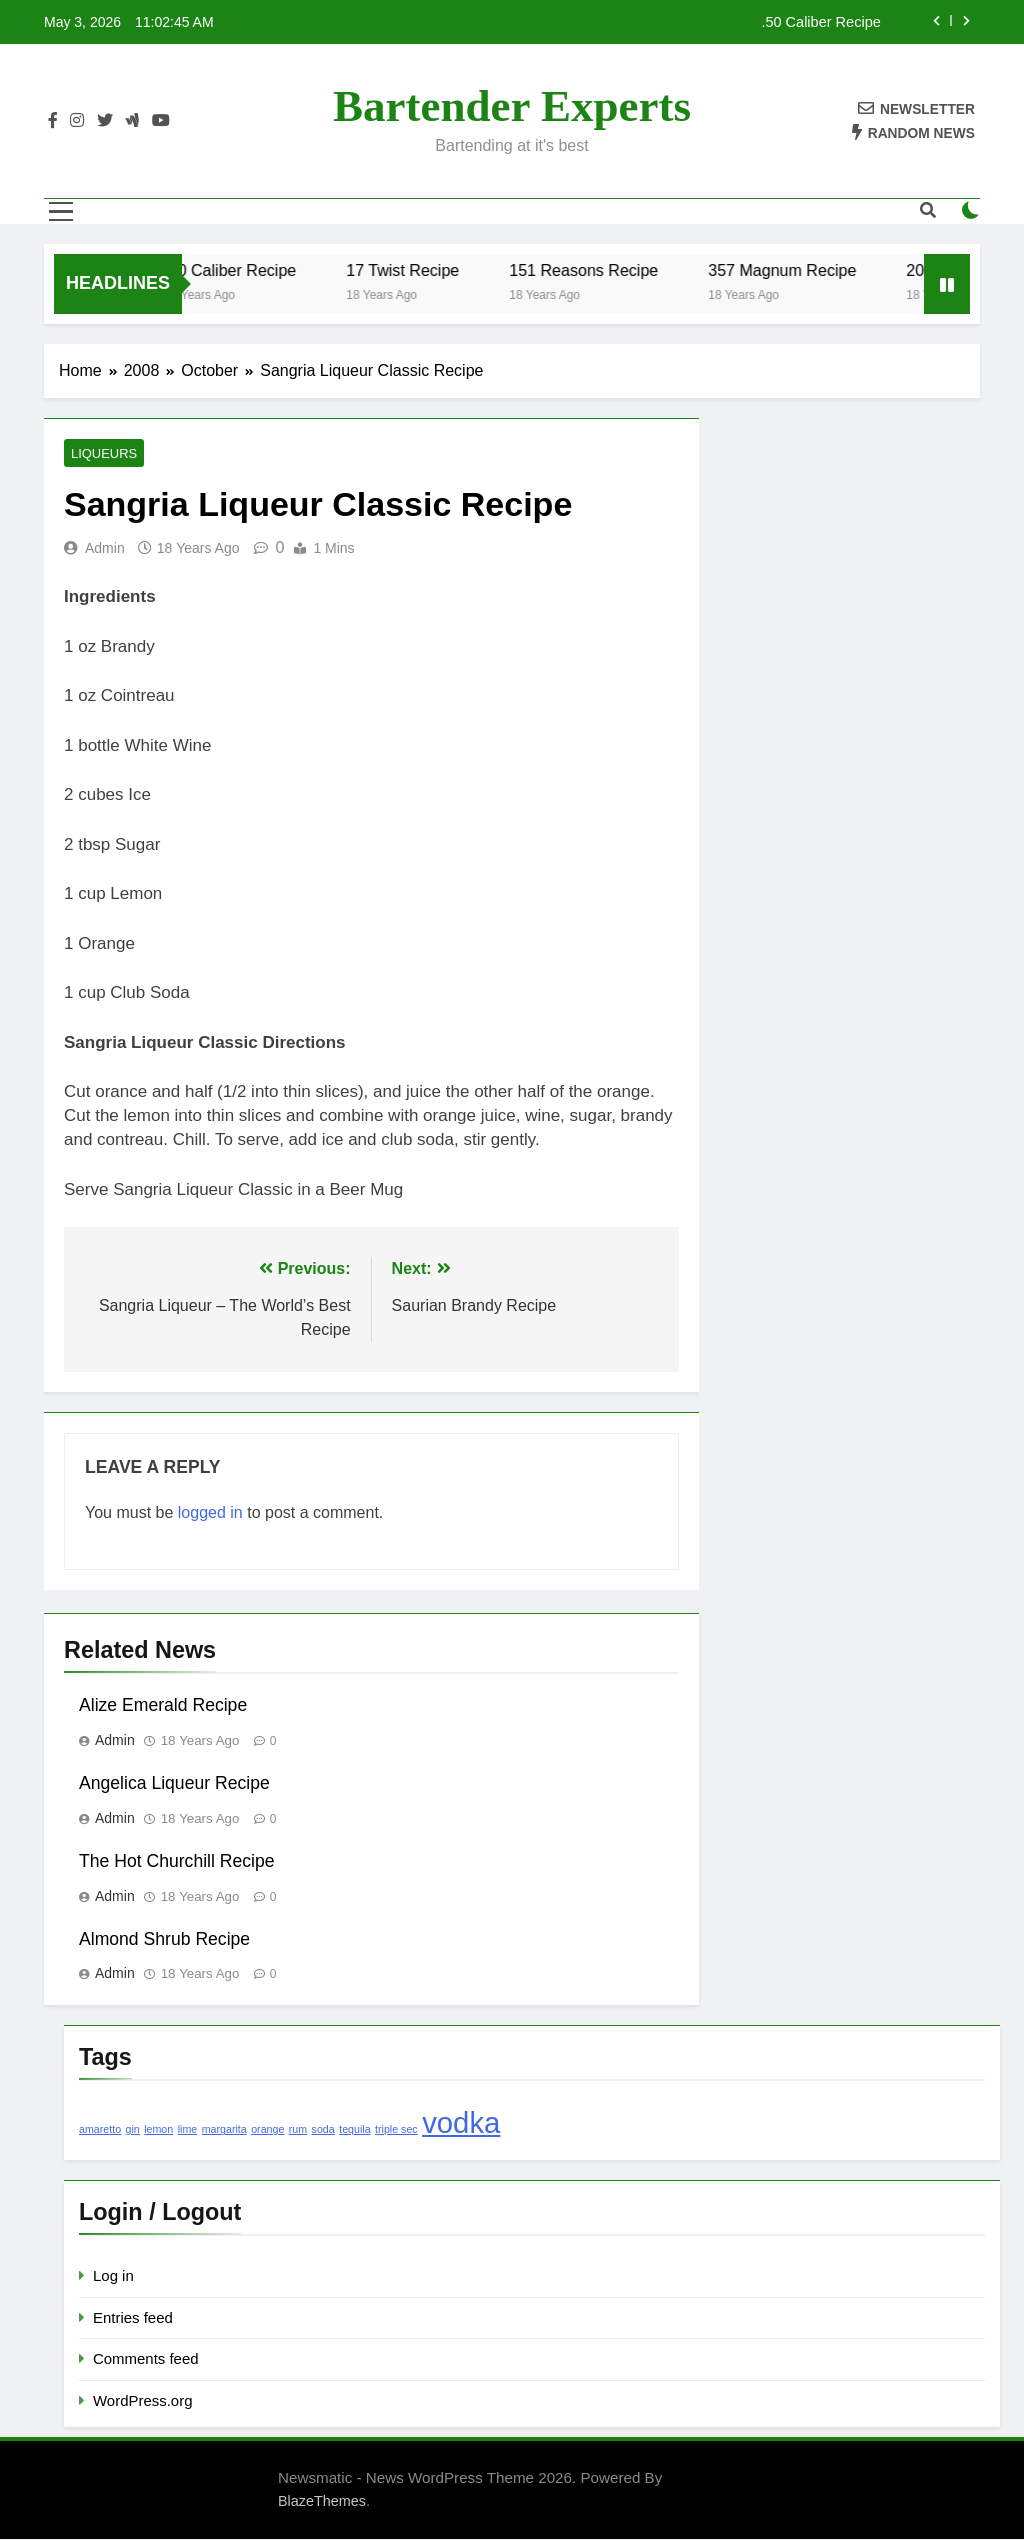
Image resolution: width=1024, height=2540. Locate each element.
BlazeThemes (322, 2502)
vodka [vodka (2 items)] (461, 2123)
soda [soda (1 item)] (323, 2130)
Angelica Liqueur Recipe (174, 1784)
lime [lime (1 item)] (188, 2130)
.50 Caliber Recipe (820, 22)
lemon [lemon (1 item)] (158, 2130)
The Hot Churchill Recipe (177, 1862)
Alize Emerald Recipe (163, 1706)
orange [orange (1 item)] (267, 2130)
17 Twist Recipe (430, 270)
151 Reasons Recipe (611, 270)
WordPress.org (142, 2401)
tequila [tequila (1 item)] (354, 2130)
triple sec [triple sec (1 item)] (396, 2130)
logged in (210, 1513)
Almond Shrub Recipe (164, 1940)
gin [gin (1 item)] (133, 2130)
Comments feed (146, 2359)
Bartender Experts (512, 106)
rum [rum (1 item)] (298, 2130)
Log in (113, 2276)
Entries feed (133, 2318)
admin (105, 549)
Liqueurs (101, 454)
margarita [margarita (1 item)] (224, 2130)
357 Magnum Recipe (810, 270)
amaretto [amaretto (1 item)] (100, 2130)
